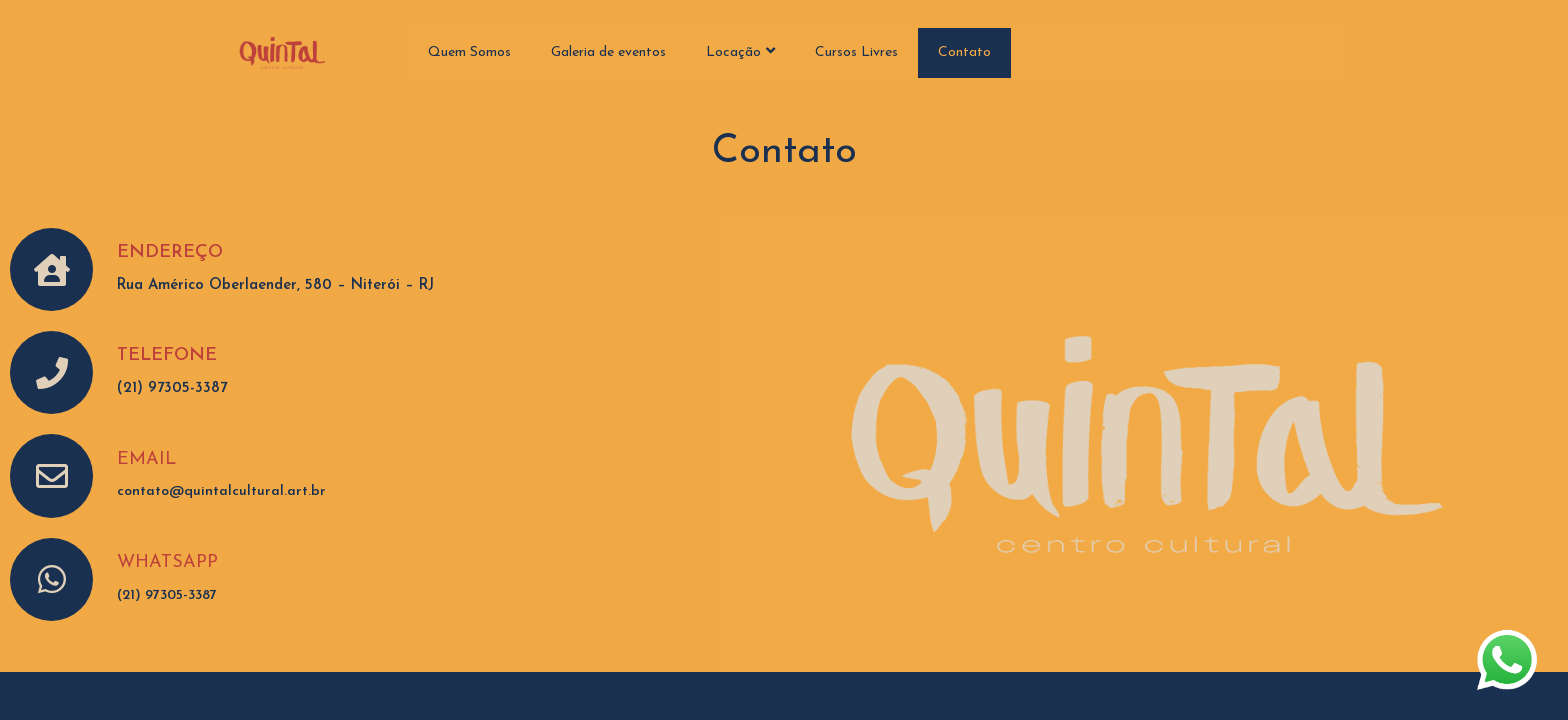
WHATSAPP (167, 562)
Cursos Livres (856, 52)
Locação (740, 51)
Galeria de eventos (608, 52)
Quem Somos (469, 52)
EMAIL (146, 459)
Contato (964, 52)
